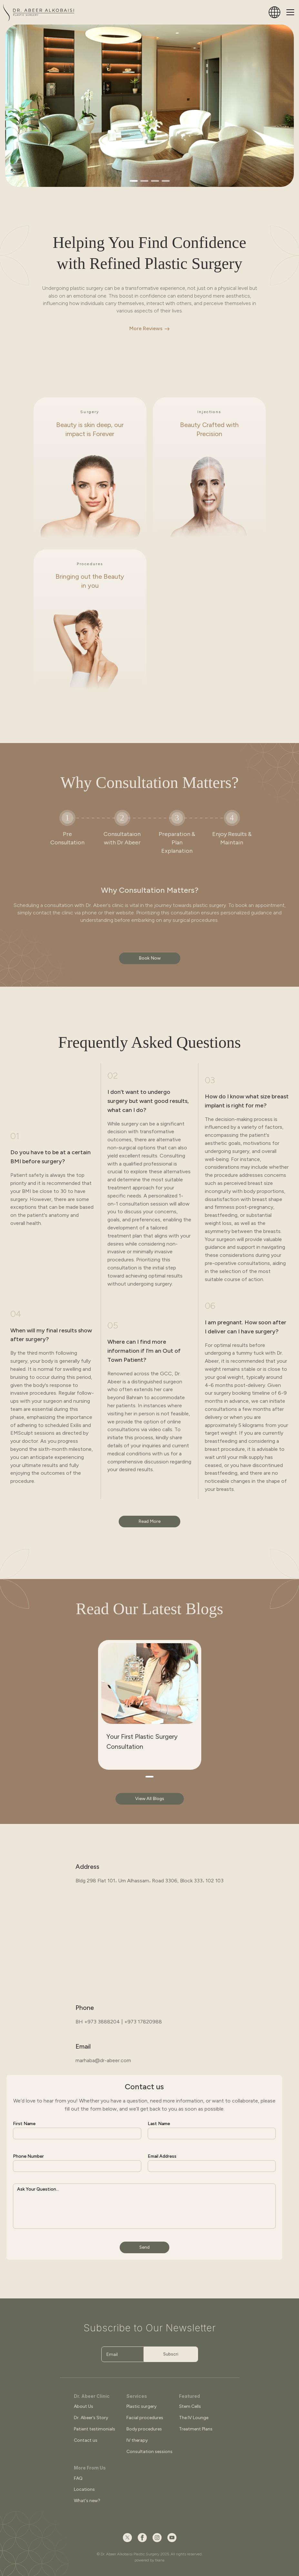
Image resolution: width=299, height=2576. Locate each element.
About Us (83, 2406)
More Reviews (146, 328)
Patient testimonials (94, 2429)
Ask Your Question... (38, 2189)
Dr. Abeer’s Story (91, 2417)
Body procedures (144, 2429)
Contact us (85, 2440)
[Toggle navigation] (290, 12)
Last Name (159, 2123)
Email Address (162, 2156)
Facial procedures (144, 2417)
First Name (24, 2123)
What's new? (87, 2500)
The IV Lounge (193, 2417)
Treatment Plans (196, 2429)
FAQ (78, 2478)
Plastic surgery (141, 2406)
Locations (84, 2489)
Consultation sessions (149, 2451)
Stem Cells (190, 2406)
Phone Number (28, 2156)
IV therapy (137, 2440)
